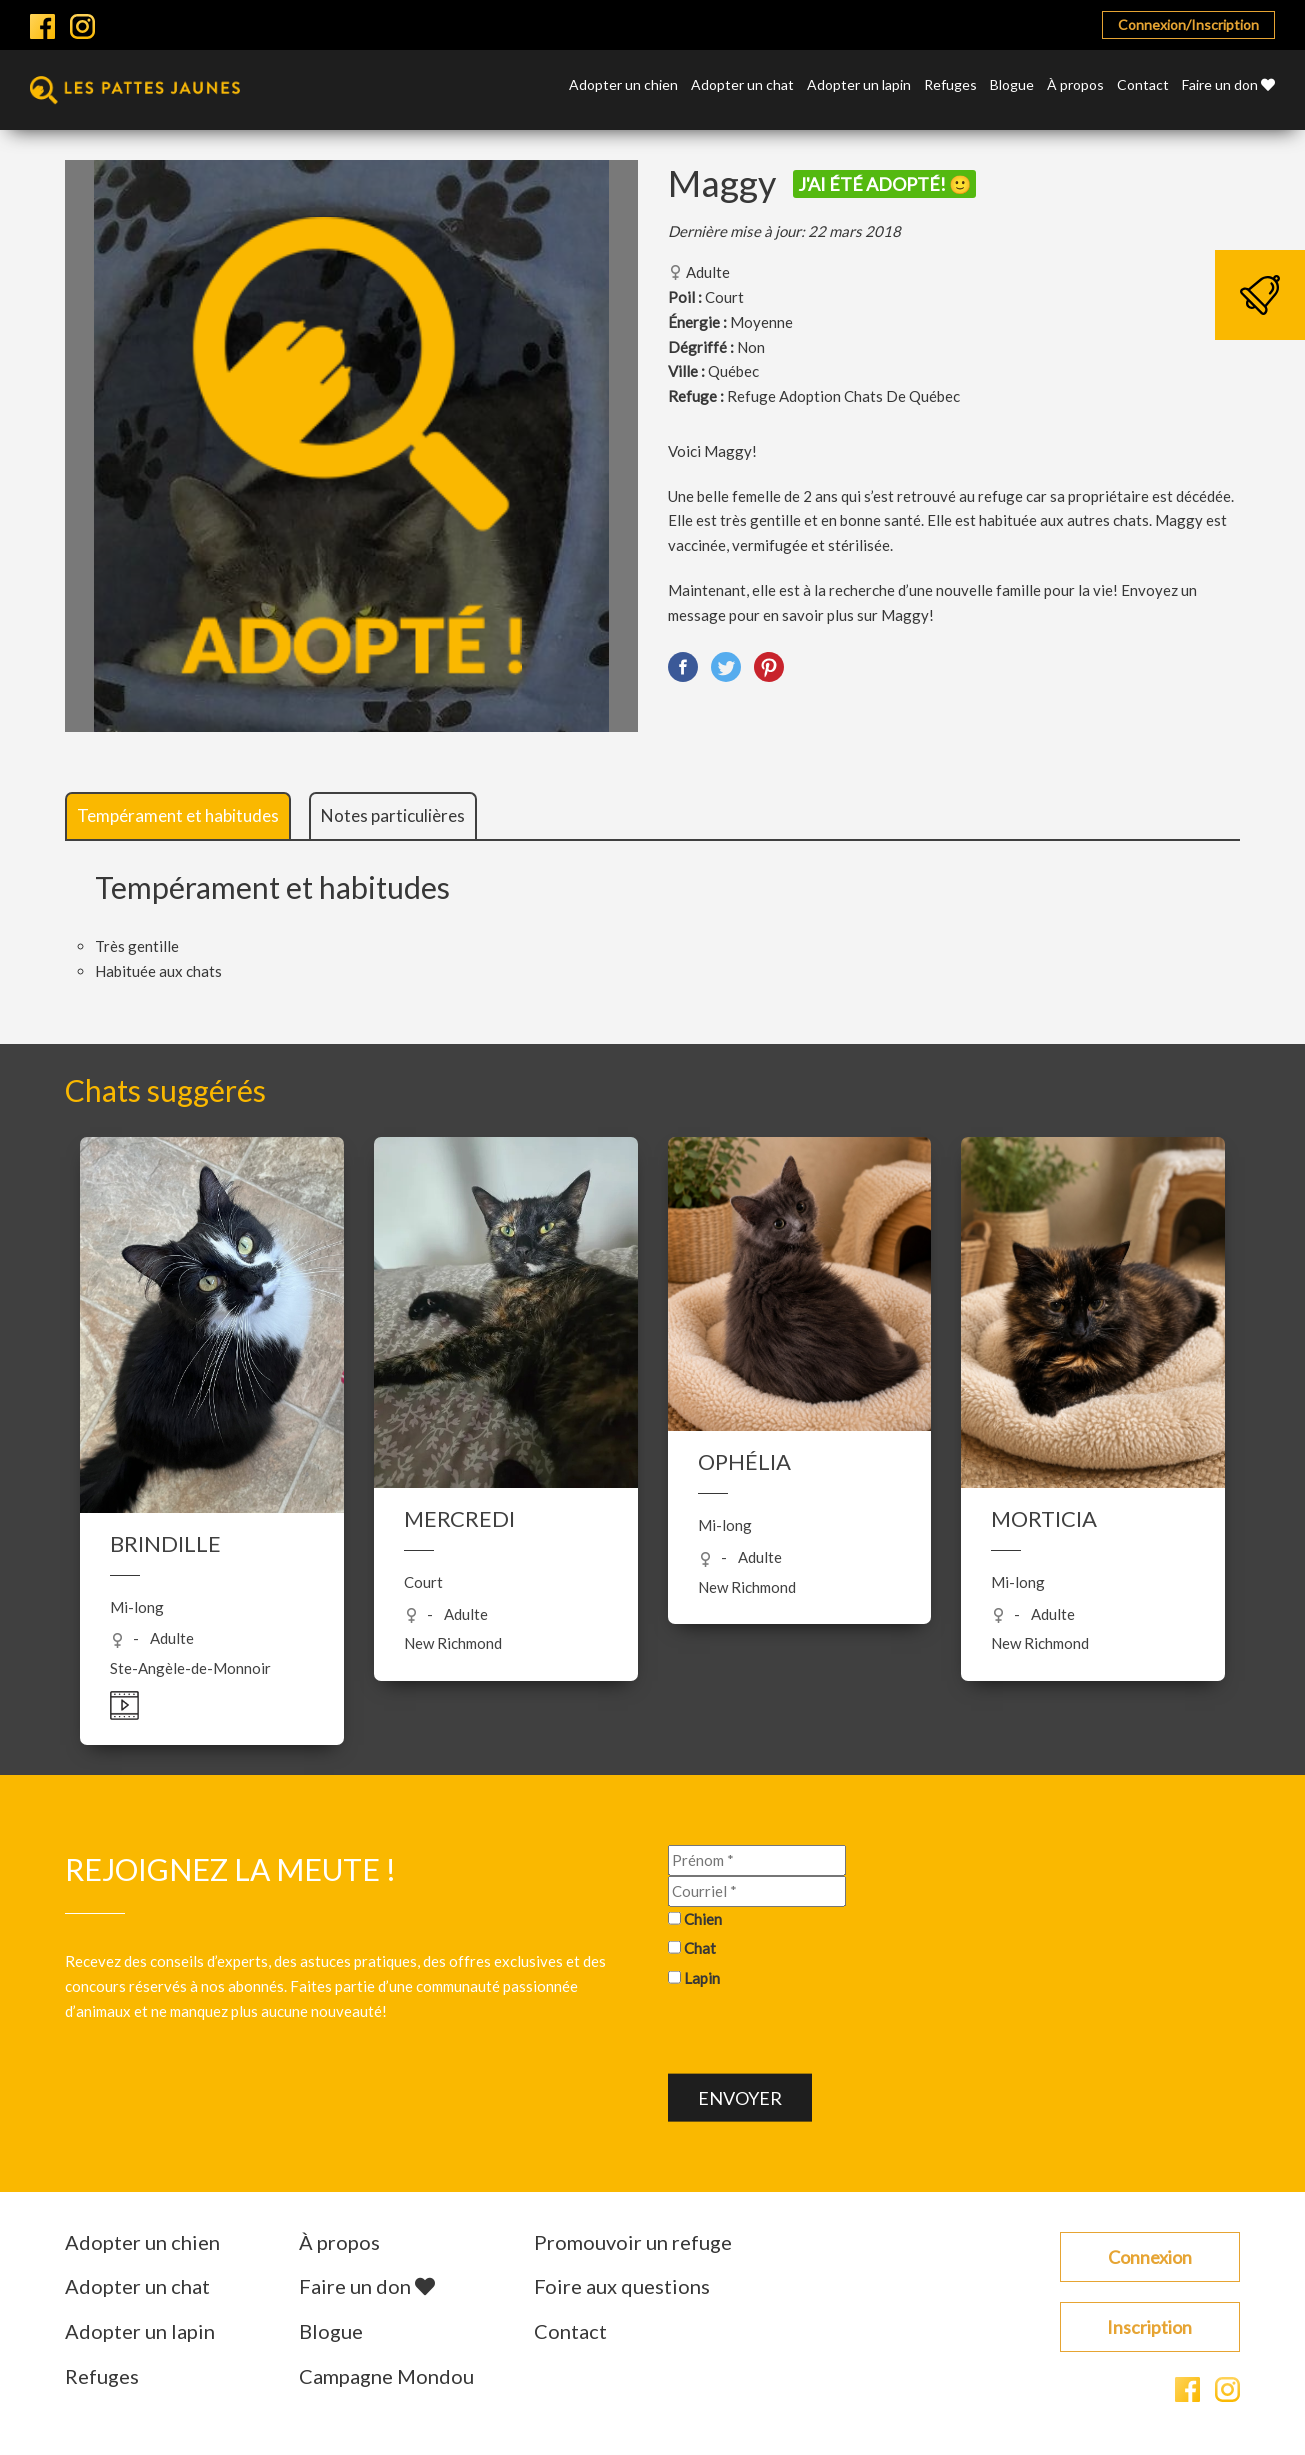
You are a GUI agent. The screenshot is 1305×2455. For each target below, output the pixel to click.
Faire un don (1228, 85)
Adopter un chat (742, 85)
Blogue (1012, 85)
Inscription (1149, 2327)
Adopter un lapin (859, 85)
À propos (1075, 85)
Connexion (1150, 2257)
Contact (1143, 85)
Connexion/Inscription (1188, 24)
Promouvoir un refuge (633, 2242)
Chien (703, 1918)
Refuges (950, 85)
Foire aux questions (622, 2286)
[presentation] (820, 2035)
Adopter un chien (623, 85)
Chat (700, 1948)
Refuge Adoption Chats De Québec (843, 396)
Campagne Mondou (386, 2376)
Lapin (702, 1978)
